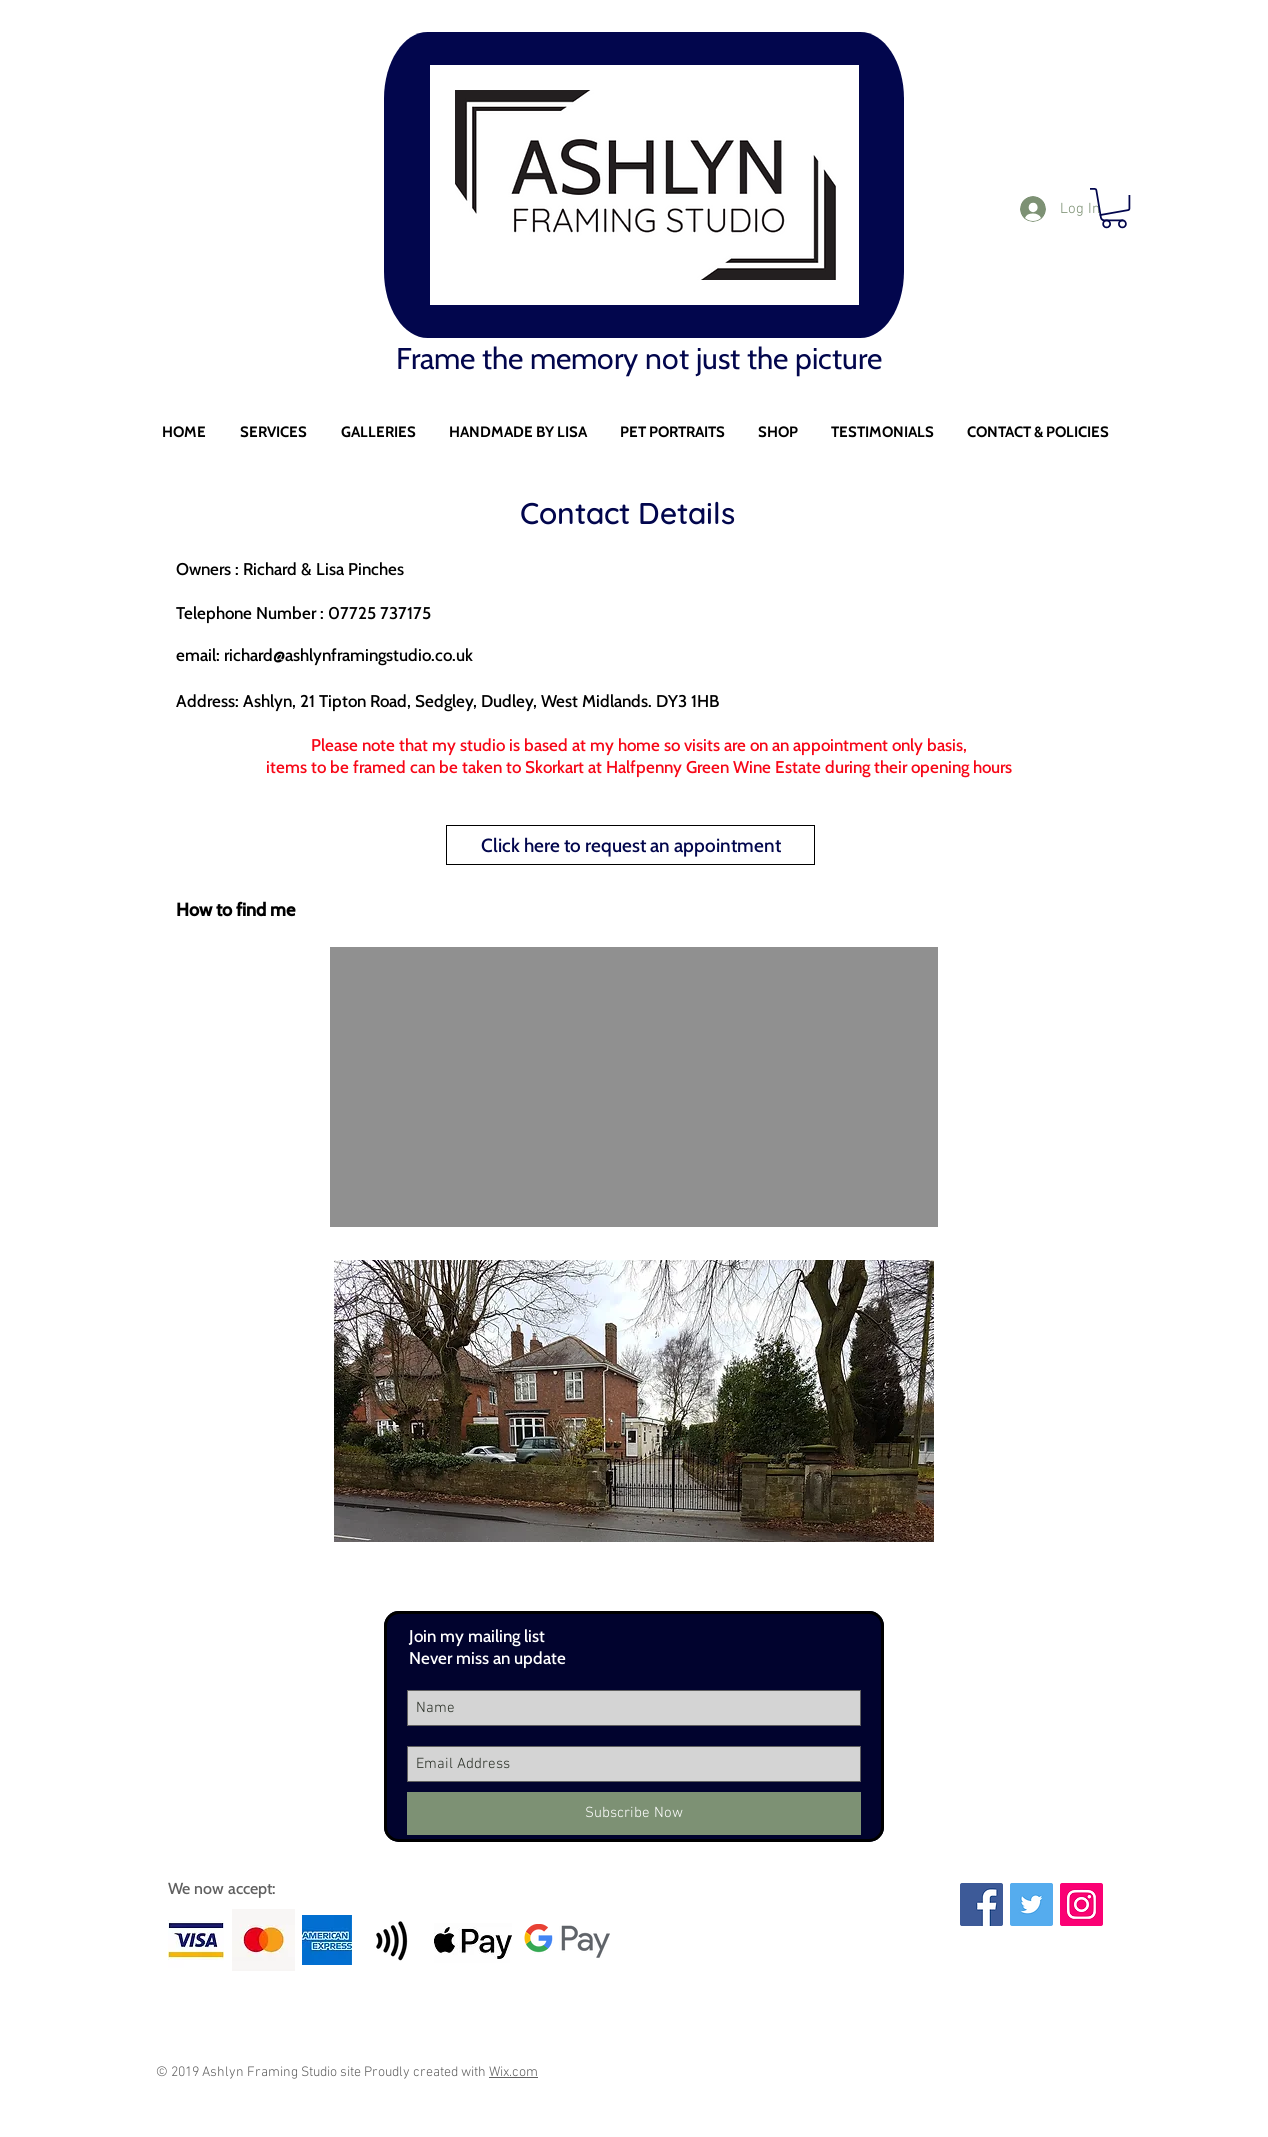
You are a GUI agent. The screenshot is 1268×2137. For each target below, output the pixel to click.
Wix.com (513, 2072)
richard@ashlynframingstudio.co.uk (348, 655)
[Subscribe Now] (634, 1813)
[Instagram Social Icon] (1081, 1904)
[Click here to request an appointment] (630, 845)
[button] (273, 432)
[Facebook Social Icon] (981, 1904)
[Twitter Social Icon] (1031, 1904)
